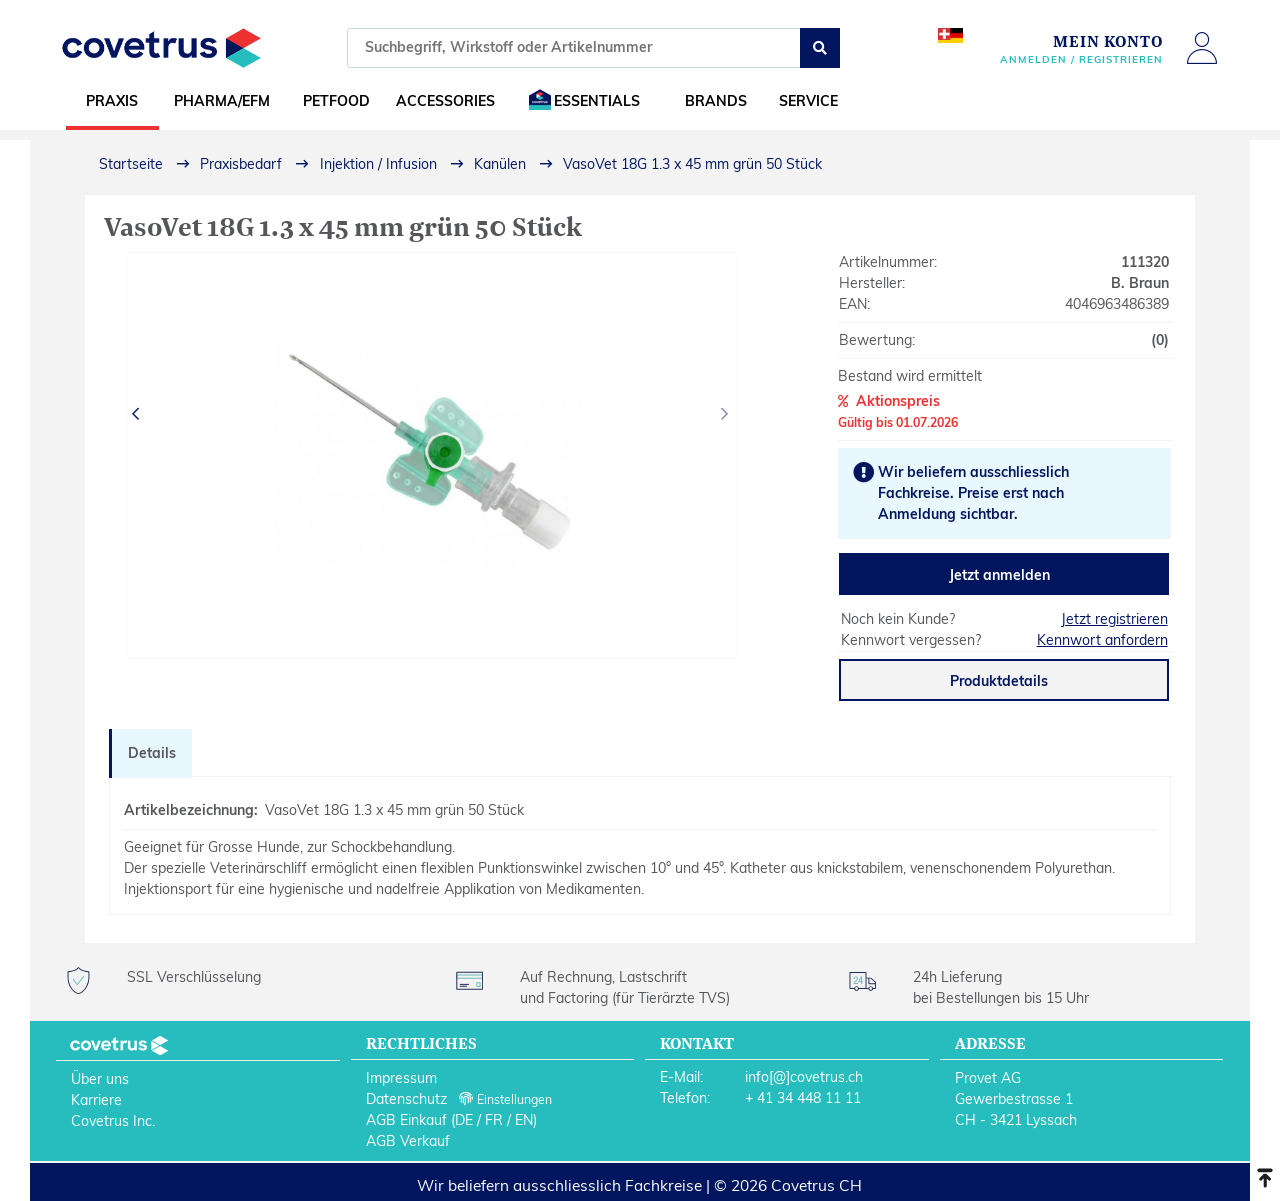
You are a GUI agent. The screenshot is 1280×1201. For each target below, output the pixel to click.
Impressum (401, 1078)
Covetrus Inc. (113, 1121)
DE (464, 1120)
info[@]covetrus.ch (804, 1077)
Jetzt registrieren (1114, 619)
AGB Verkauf (408, 1141)
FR (494, 1120)
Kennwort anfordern (1102, 640)
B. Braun (1140, 283)
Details (152, 753)
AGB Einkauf (406, 1120)
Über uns (100, 1079)
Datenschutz (406, 1099)
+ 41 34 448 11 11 (803, 1098)
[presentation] (138, 414)
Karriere (96, 1100)
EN (524, 1120)
